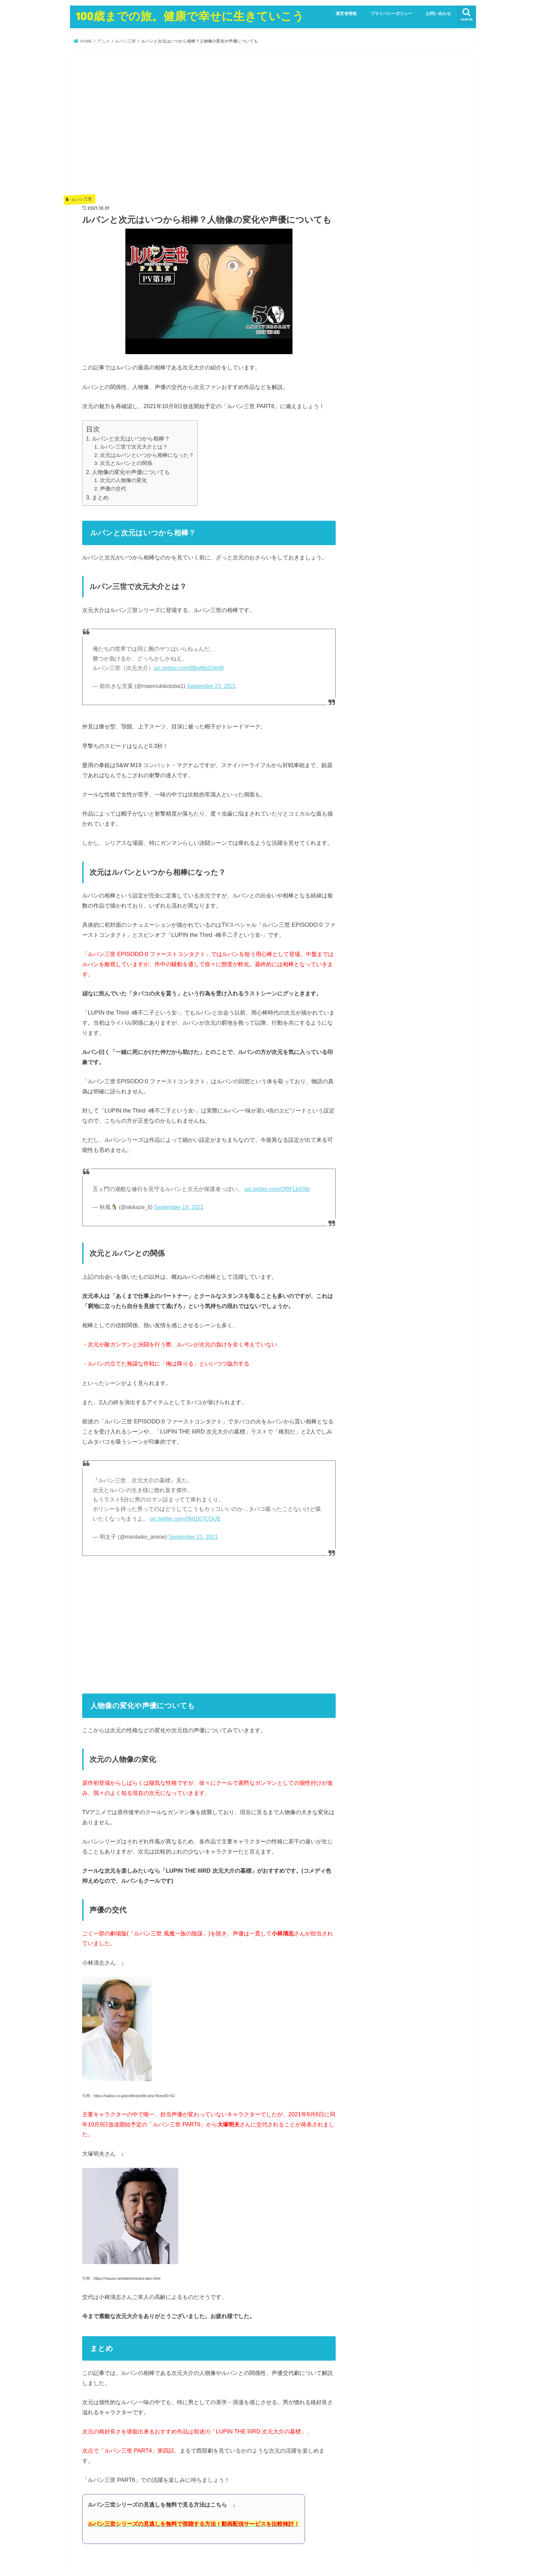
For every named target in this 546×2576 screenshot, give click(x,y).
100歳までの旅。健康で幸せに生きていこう (190, 16)
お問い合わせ (438, 13)
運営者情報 (346, 13)
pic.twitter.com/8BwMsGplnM (189, 668)
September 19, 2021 (179, 1207)
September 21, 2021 (193, 1537)
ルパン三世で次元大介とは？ (134, 447)
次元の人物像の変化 (123, 480)
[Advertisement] (209, 129)
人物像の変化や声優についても (131, 472)
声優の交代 (113, 488)
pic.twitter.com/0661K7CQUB (185, 1519)
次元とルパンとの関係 (126, 463)
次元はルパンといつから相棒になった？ (147, 455)
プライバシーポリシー (391, 13)
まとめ (100, 497)
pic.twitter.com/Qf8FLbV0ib (277, 1189)
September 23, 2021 (211, 686)
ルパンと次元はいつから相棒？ (131, 439)
